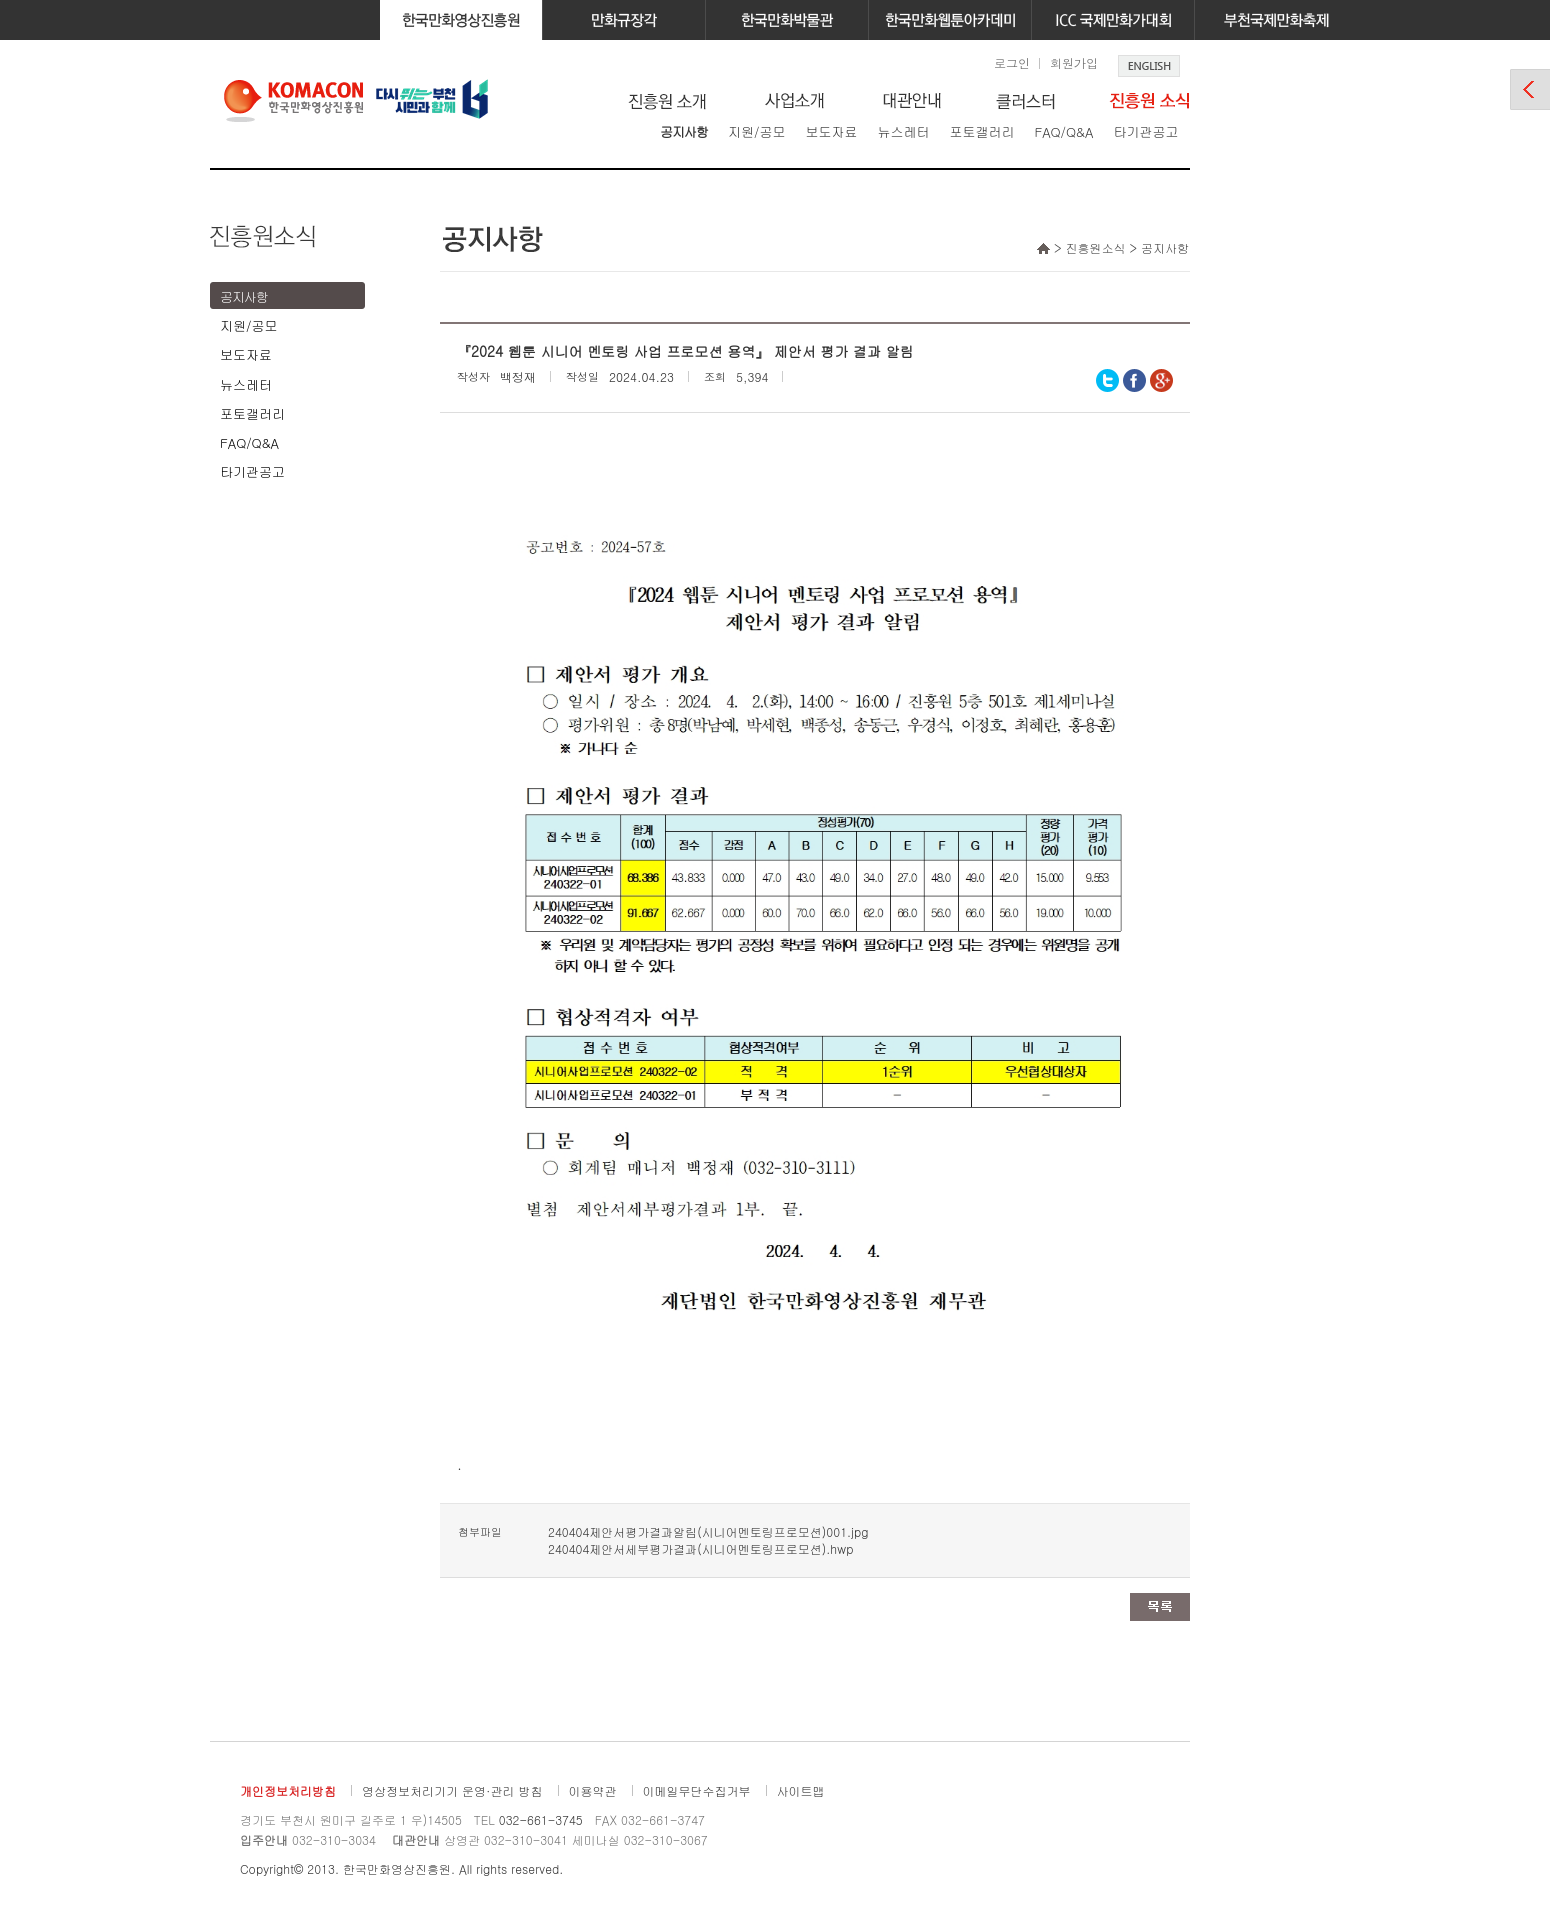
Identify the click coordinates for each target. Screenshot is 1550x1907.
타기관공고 (1145, 131)
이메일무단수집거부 (697, 1790)
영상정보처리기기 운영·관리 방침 (452, 1790)
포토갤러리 (981, 131)
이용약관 (593, 1790)
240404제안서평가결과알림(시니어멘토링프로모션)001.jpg (708, 1531)
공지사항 (684, 131)
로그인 (1012, 62)
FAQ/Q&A (1063, 131)
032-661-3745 (541, 1819)
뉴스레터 (903, 131)
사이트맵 (801, 1790)
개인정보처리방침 (288, 1790)
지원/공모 (756, 131)
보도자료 (831, 131)
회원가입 (1074, 62)
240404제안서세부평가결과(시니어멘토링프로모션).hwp (700, 1548)
